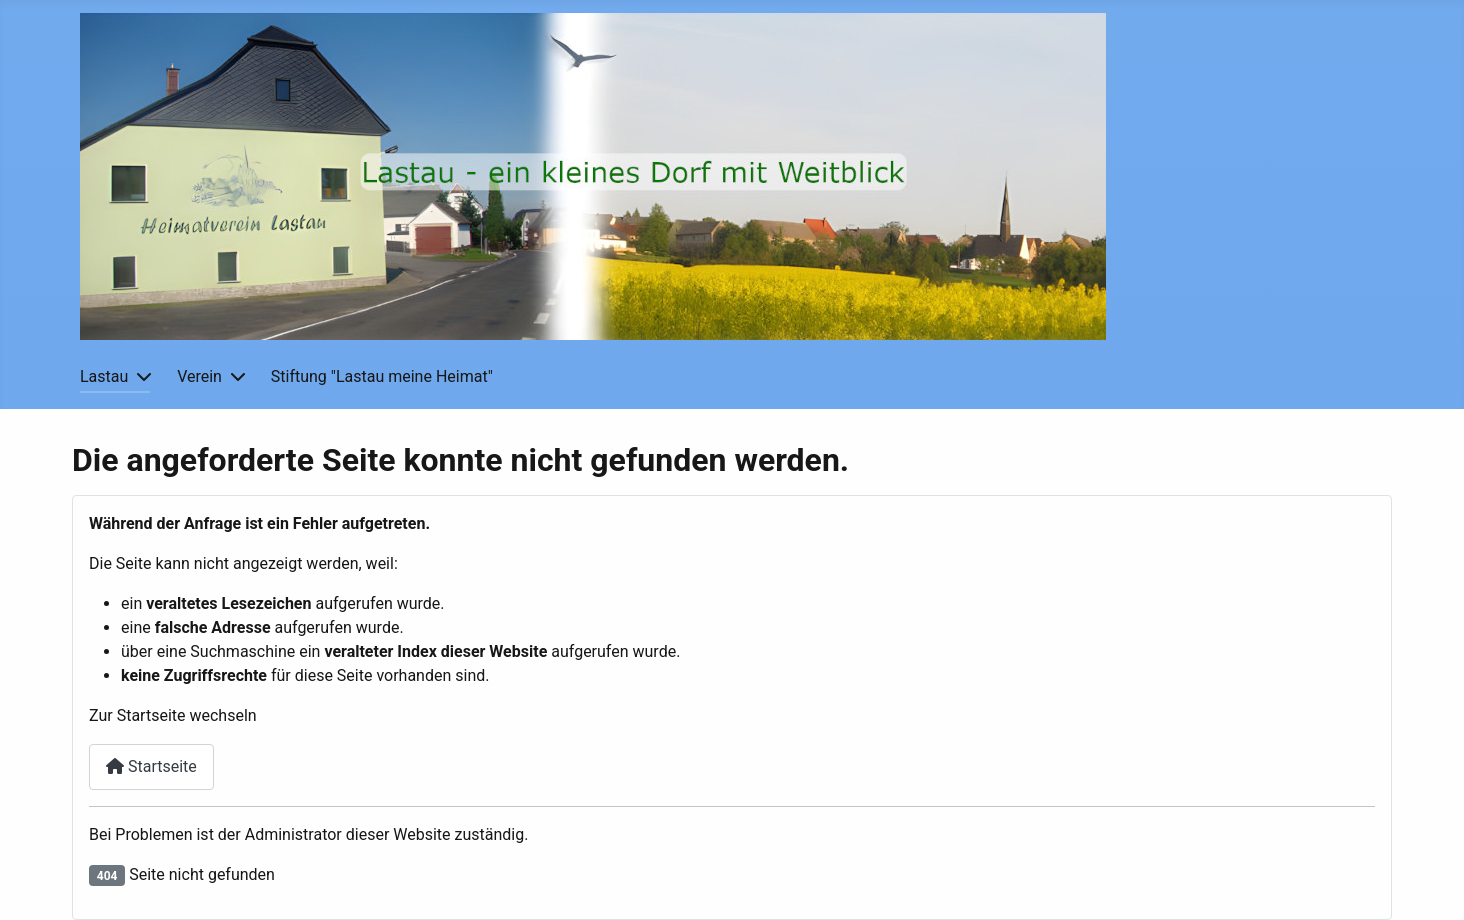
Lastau (104, 376)
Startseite (151, 766)
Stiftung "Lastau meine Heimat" (382, 376)
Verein (199, 376)
